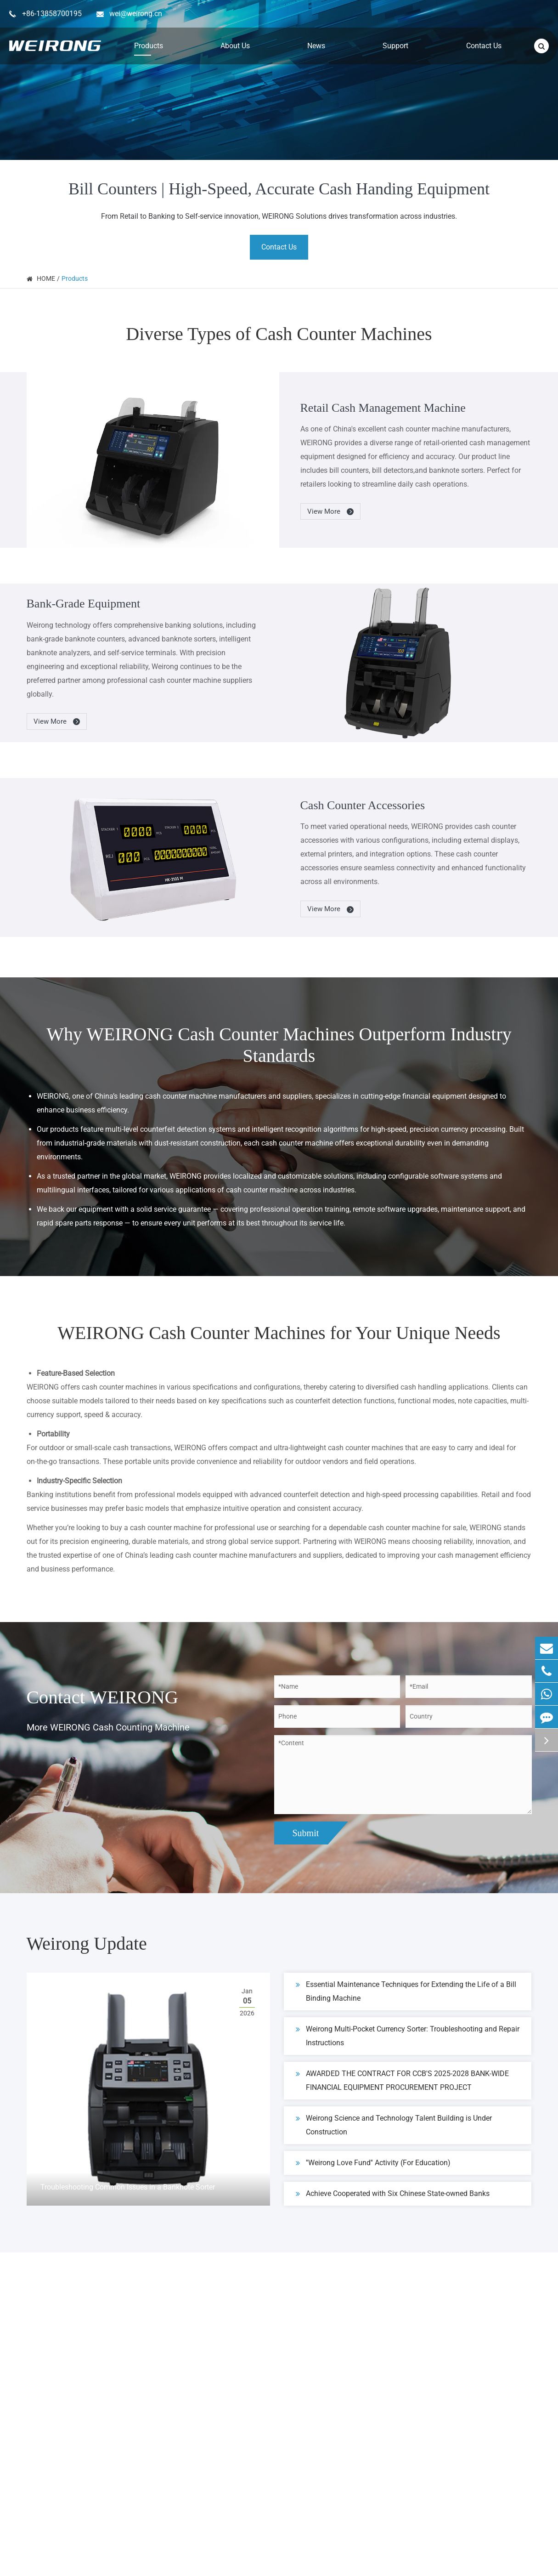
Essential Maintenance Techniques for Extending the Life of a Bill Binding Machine (406, 1990)
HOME (46, 278)
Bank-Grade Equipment (84, 603)
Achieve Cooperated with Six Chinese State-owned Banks (393, 2194)
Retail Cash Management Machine (383, 407)
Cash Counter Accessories (362, 805)
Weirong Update (87, 1943)
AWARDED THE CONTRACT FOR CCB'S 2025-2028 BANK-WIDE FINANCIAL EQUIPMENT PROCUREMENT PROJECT (402, 2079)
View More (331, 511)
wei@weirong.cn (135, 13)
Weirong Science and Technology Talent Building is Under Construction (394, 2123)
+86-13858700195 (52, 13)
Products (75, 278)
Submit (306, 1833)
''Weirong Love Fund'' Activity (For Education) (373, 2163)
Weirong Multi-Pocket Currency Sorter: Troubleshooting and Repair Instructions (407, 2034)
